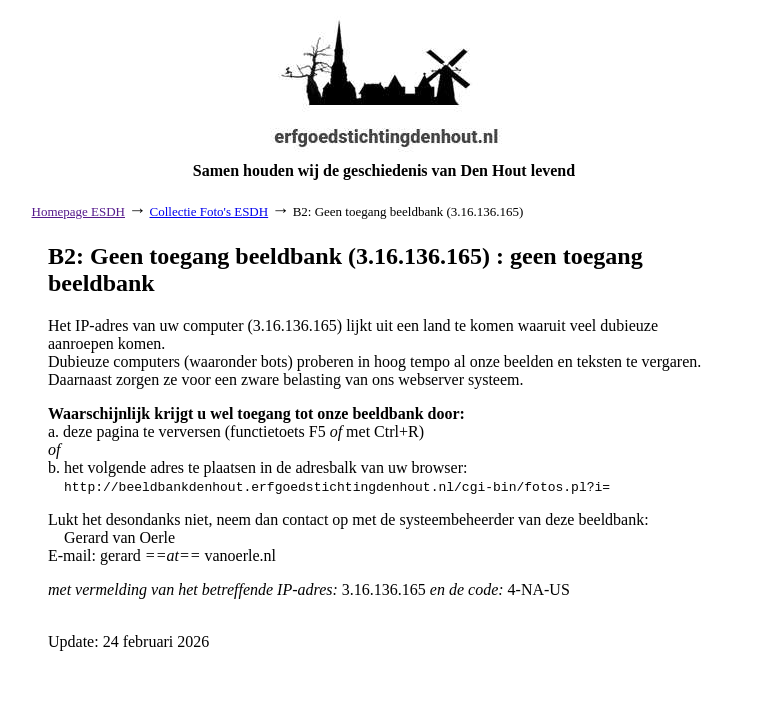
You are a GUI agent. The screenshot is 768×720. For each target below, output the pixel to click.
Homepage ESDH (79, 211)
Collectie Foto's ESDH (209, 211)
